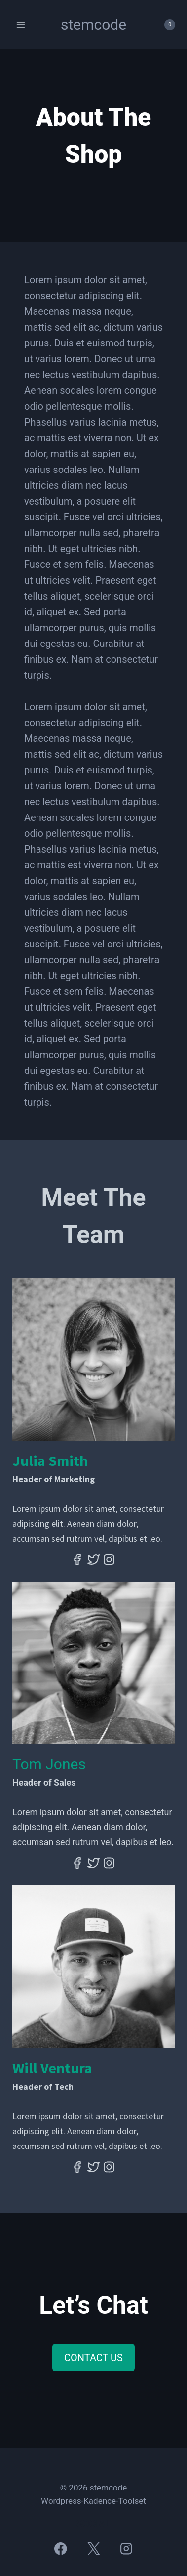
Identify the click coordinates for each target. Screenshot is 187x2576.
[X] (93, 2548)
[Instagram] (126, 2548)
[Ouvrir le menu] (21, 24)
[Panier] (164, 24)
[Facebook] (61, 2548)
